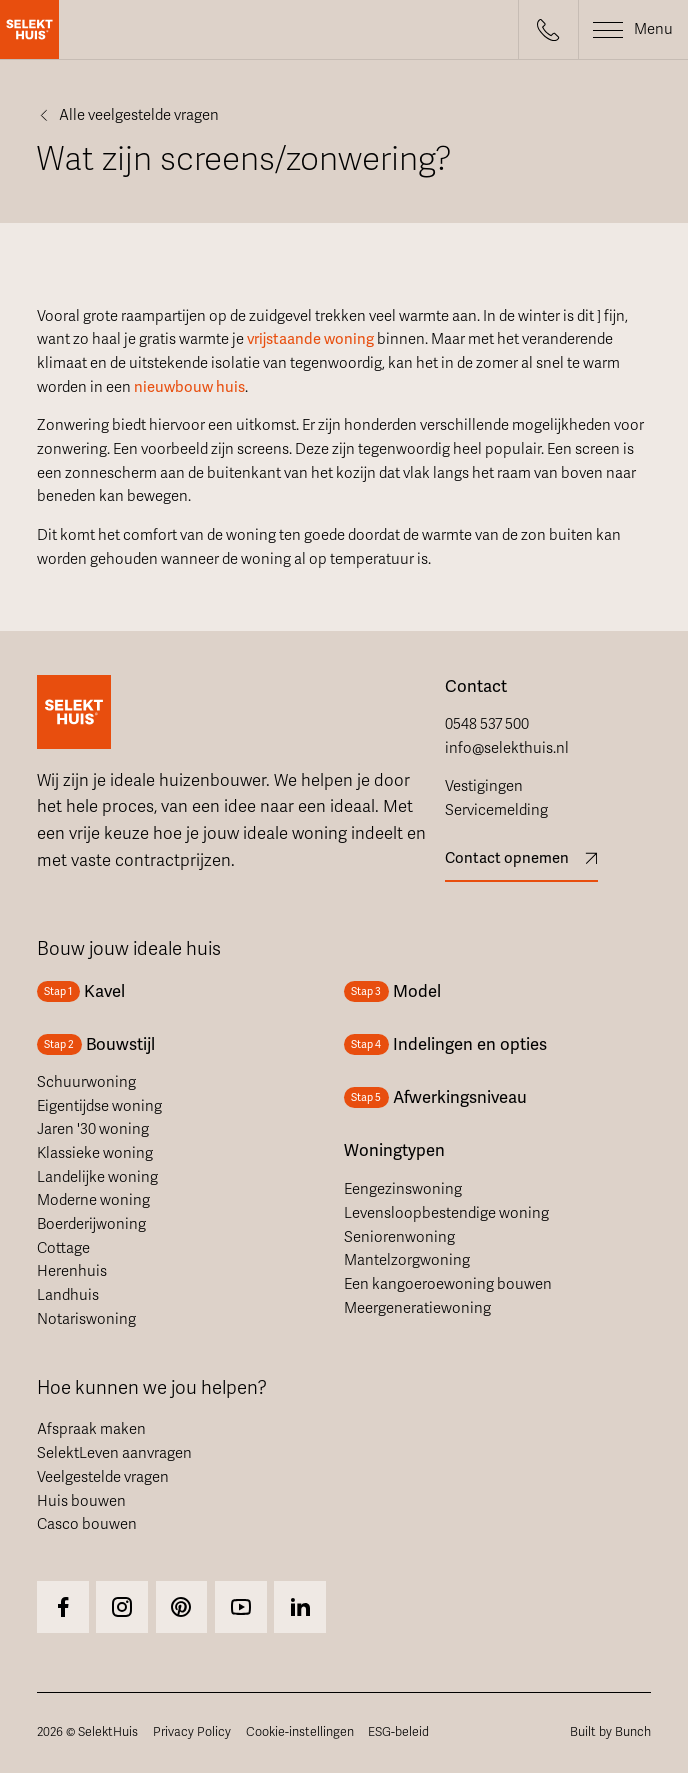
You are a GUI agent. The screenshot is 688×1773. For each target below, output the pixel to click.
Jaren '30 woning (93, 1129)
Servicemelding (496, 810)
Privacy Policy (192, 1732)
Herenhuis (72, 1271)
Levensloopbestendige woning (446, 1213)
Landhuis (68, 1295)
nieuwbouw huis (189, 387)
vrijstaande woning (310, 339)
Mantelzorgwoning (407, 1260)
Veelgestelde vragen (103, 1477)
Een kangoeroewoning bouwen (448, 1284)
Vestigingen (484, 786)
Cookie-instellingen (300, 1732)
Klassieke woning (95, 1153)
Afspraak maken (91, 1429)
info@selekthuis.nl (507, 748)
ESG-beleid (398, 1732)
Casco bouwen (87, 1524)
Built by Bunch (610, 1732)
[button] (547, 29)
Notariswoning (86, 1319)
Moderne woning (93, 1200)
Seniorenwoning (399, 1237)
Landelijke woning (97, 1177)
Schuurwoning (86, 1082)
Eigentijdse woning (99, 1106)
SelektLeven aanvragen (114, 1453)
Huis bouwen (81, 1501)
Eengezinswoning (403, 1189)
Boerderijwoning (91, 1224)
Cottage (63, 1248)
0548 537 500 (487, 724)
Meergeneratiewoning (417, 1308)
